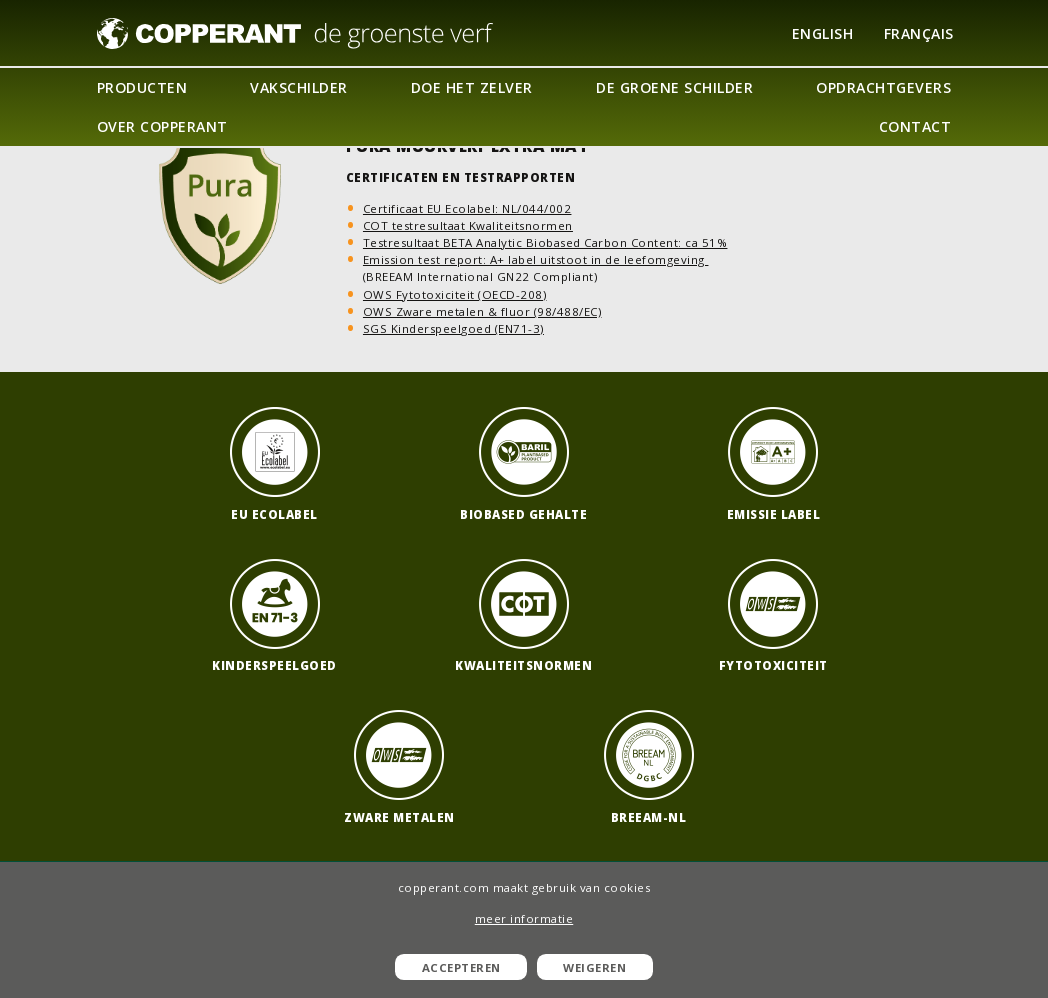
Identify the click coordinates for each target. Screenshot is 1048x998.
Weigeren (594, 967)
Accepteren (461, 967)
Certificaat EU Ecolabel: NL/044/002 (467, 208)
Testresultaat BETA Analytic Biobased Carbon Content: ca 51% (545, 242)
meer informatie (524, 918)
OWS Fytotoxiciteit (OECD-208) (455, 294)
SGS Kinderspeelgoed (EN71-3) (453, 328)
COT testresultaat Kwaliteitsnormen (468, 225)
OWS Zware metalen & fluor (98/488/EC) (482, 311)
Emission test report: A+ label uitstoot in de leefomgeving (536, 259)
